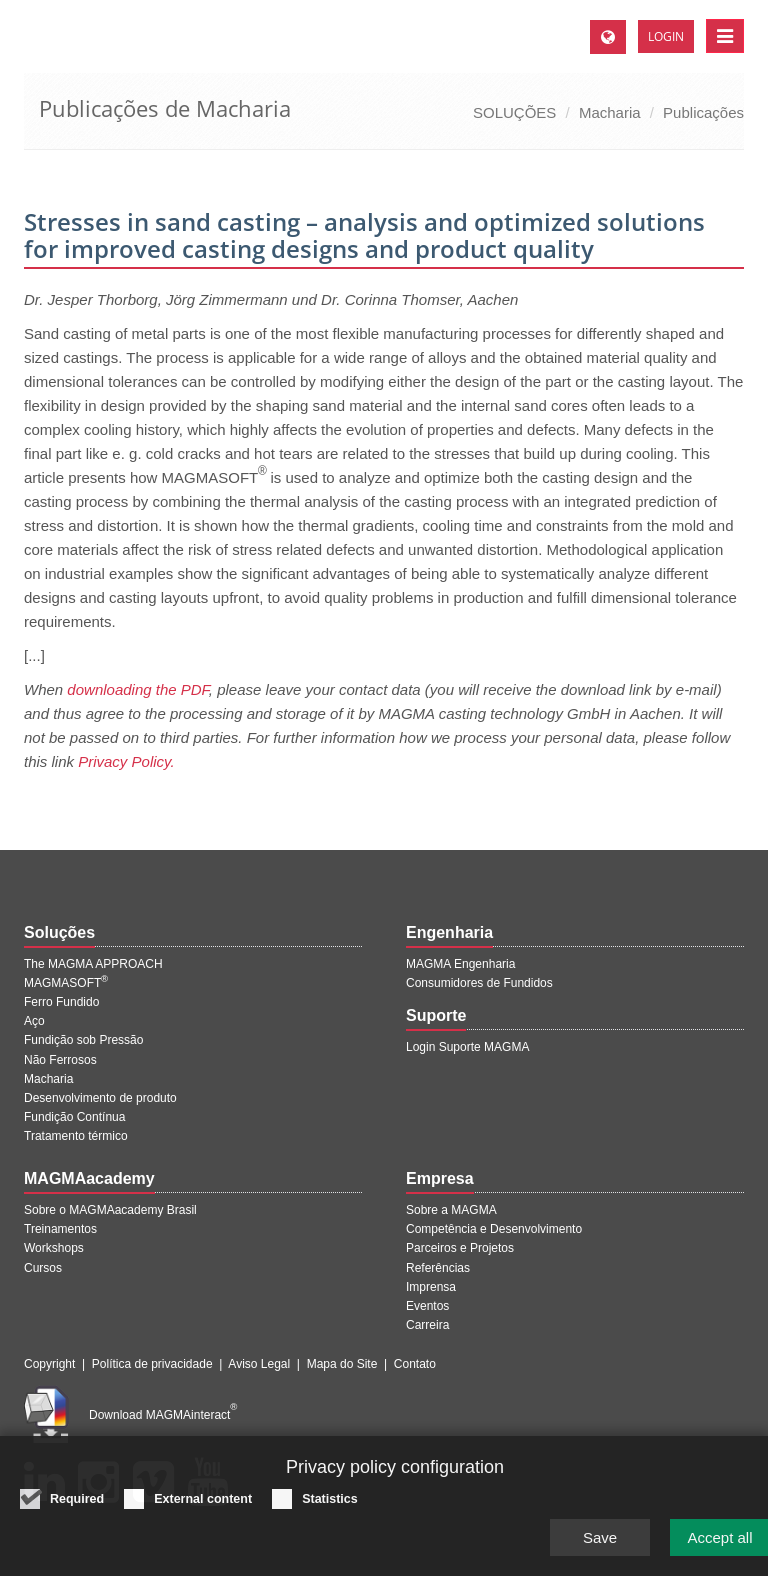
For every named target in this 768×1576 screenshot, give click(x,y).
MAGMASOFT (66, 983)
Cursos (43, 1268)
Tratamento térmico (76, 1136)
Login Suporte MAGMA (467, 1047)
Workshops (54, 1248)
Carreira (427, 1325)
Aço (34, 1021)
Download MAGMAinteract (163, 1415)
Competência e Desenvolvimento (494, 1229)
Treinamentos (60, 1229)
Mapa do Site (342, 1364)
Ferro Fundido (61, 1002)
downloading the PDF (138, 689)
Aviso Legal (259, 1364)
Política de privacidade (152, 1364)
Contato (415, 1364)
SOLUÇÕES (514, 112)
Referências (438, 1268)
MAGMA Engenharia (460, 964)
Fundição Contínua (74, 1117)
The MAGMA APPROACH (93, 964)
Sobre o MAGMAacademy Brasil (110, 1210)
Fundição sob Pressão (83, 1040)
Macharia (610, 112)
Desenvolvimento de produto (100, 1098)
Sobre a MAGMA (451, 1210)
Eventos (427, 1306)
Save (600, 1543)
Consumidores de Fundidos (479, 983)
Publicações (703, 112)
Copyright (49, 1364)
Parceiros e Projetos (460, 1248)
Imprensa (431, 1287)
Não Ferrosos (60, 1060)
